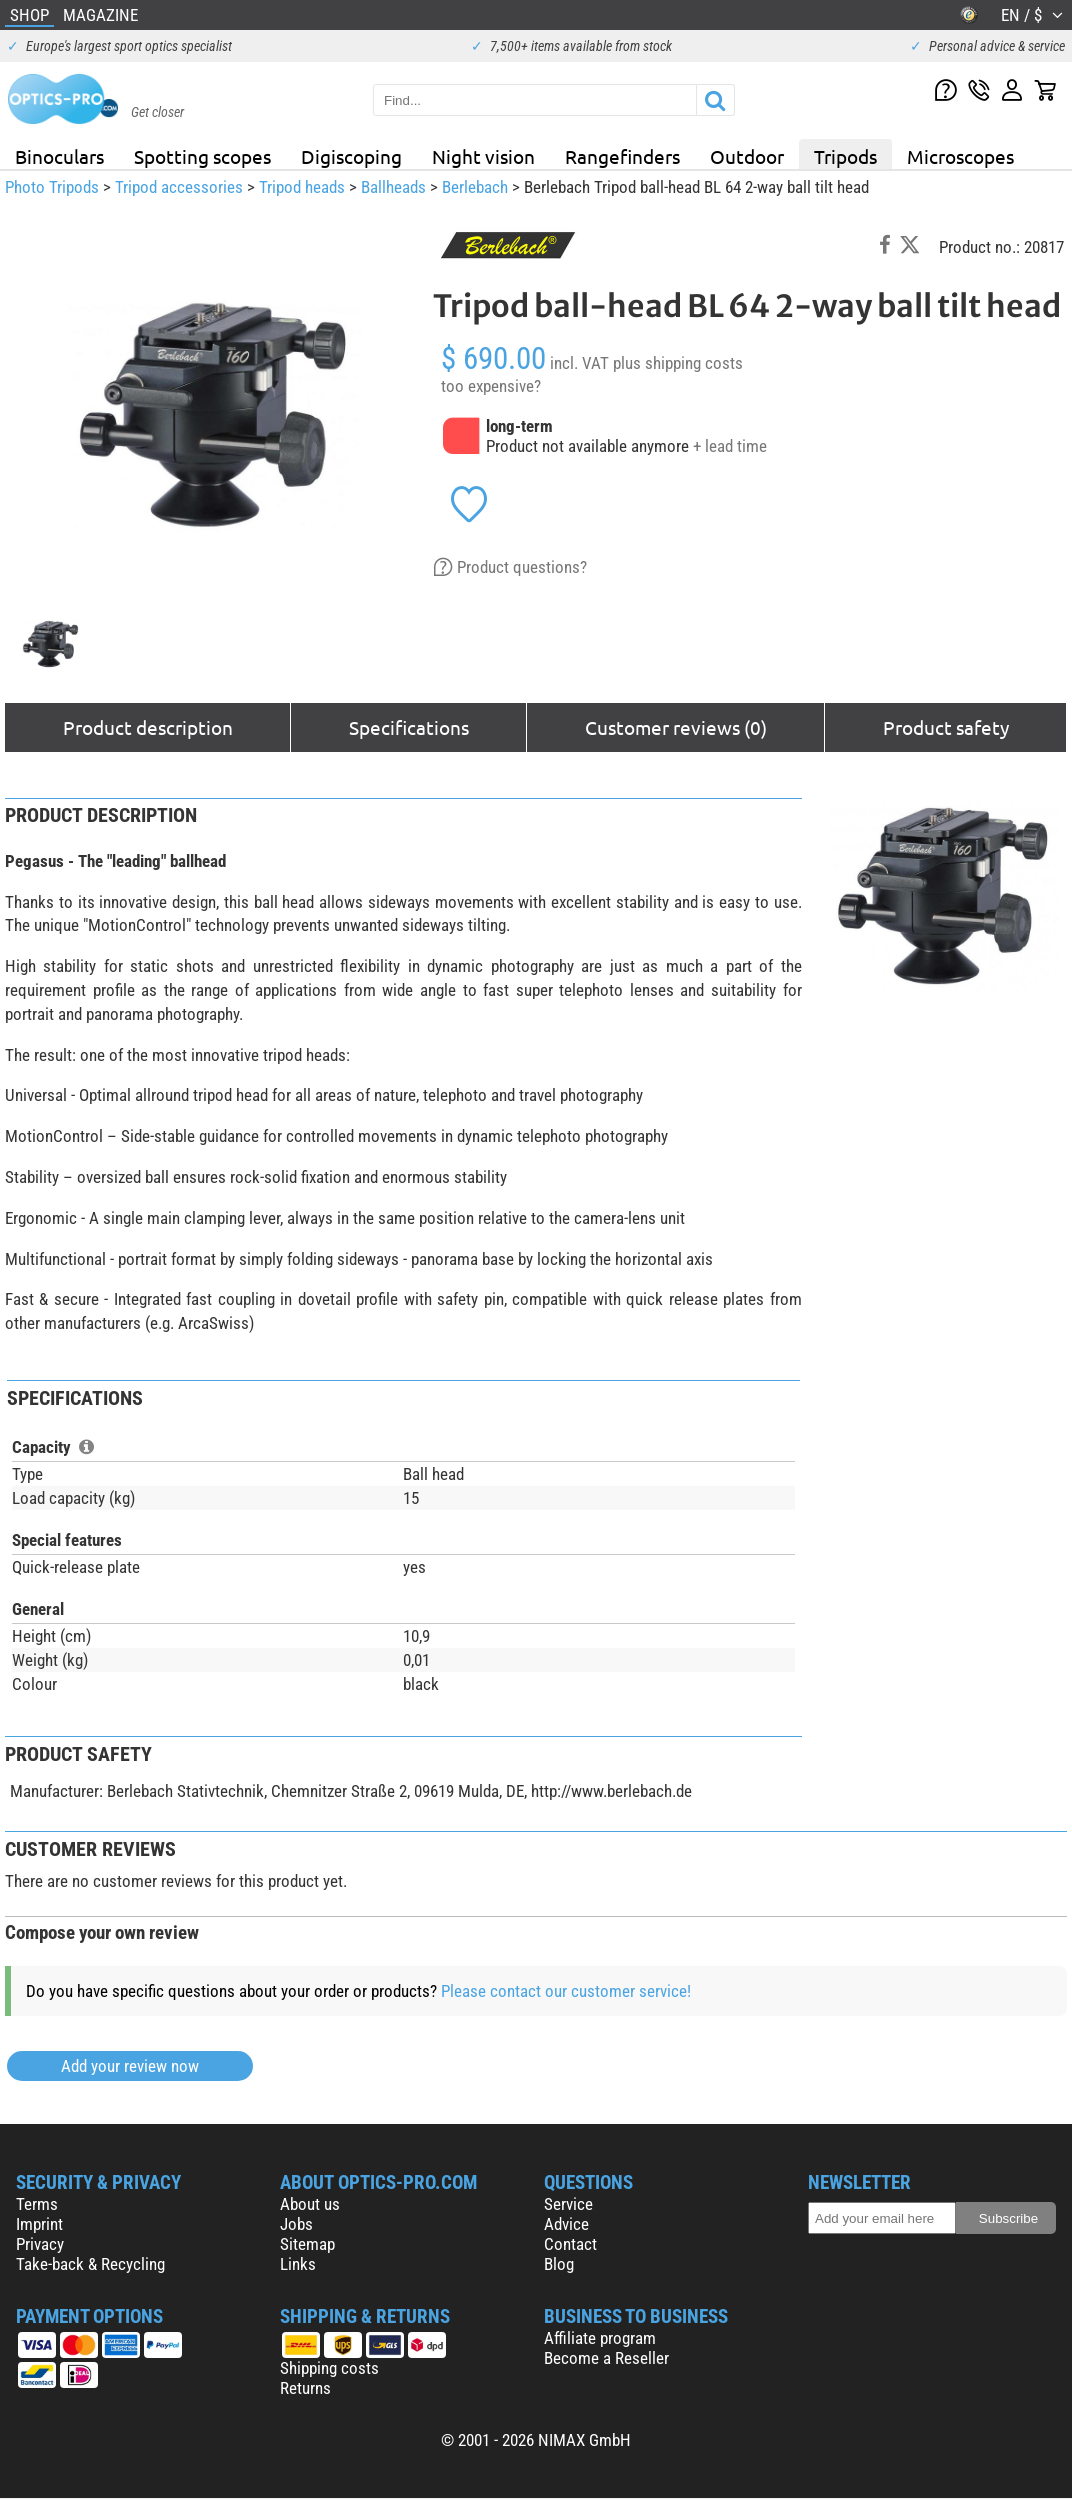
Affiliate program (600, 2338)
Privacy (40, 2244)
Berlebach (475, 187)
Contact (570, 2244)
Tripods (845, 156)
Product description (148, 727)
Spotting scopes (202, 156)
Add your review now (130, 2066)
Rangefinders (622, 156)
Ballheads (393, 187)
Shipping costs (329, 2368)
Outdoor (747, 156)
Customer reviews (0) (676, 727)
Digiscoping (351, 156)
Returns (305, 2388)
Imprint (39, 2224)
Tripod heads (302, 187)
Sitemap (307, 2244)
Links (298, 2264)
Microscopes (960, 156)
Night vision (483, 156)
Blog (559, 2264)
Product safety (946, 727)
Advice (566, 2224)
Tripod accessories (179, 187)
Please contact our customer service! (566, 1991)
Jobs (296, 2224)
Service (568, 2204)
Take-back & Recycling (90, 2264)
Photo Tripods (52, 187)
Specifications (409, 727)
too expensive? (491, 386)
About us (310, 2204)
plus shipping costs (678, 363)
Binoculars (59, 156)
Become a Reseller (606, 2358)
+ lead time (730, 446)
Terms (37, 2204)
